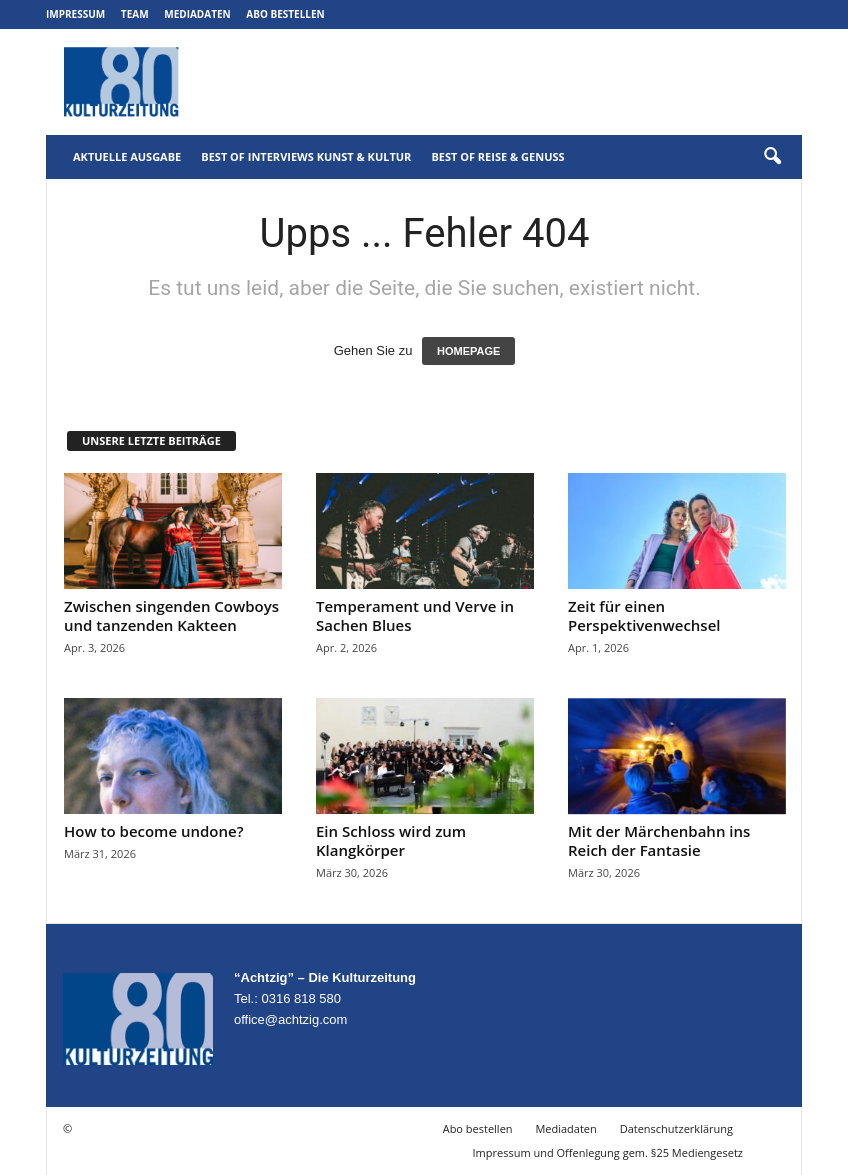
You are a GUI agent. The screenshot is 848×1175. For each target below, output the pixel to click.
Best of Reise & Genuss (497, 156)
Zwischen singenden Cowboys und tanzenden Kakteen (171, 615)
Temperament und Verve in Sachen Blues (415, 615)
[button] (772, 157)
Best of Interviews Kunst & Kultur (306, 156)
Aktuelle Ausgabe (127, 156)
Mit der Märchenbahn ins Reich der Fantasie (659, 840)
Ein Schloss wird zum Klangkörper (391, 840)
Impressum (75, 14)
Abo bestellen (285, 14)
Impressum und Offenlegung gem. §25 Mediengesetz (608, 1152)
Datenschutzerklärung (676, 1128)
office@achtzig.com (290, 1019)
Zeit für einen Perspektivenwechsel (644, 615)
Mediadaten (197, 14)
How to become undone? (154, 831)
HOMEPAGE (468, 351)
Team (135, 14)
